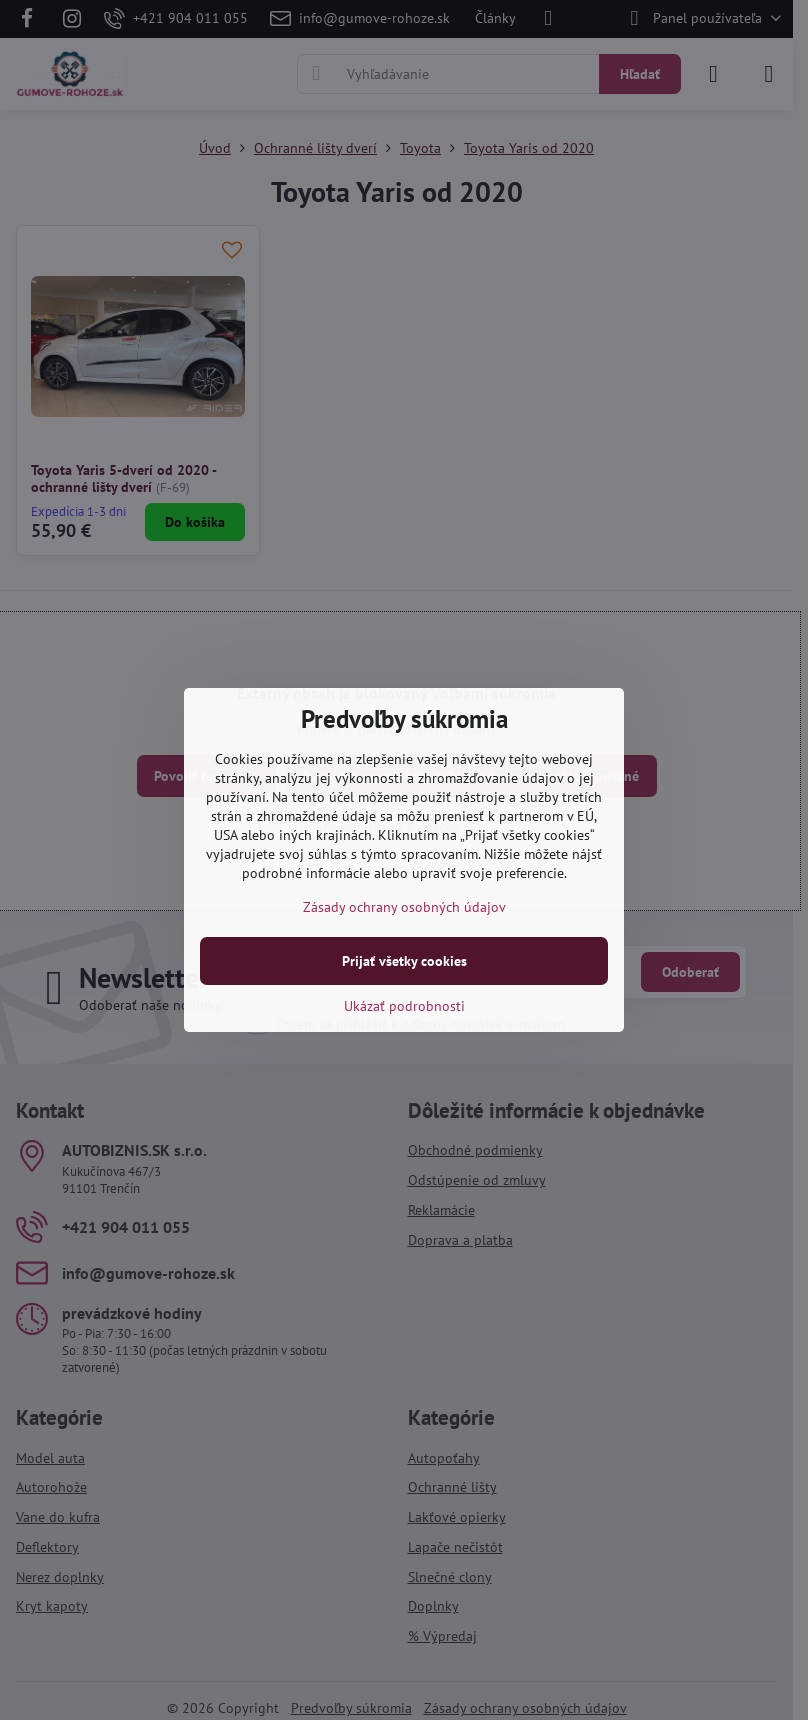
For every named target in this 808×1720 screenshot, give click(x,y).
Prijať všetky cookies (404, 961)
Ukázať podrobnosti (404, 1006)
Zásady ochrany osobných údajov (404, 907)
